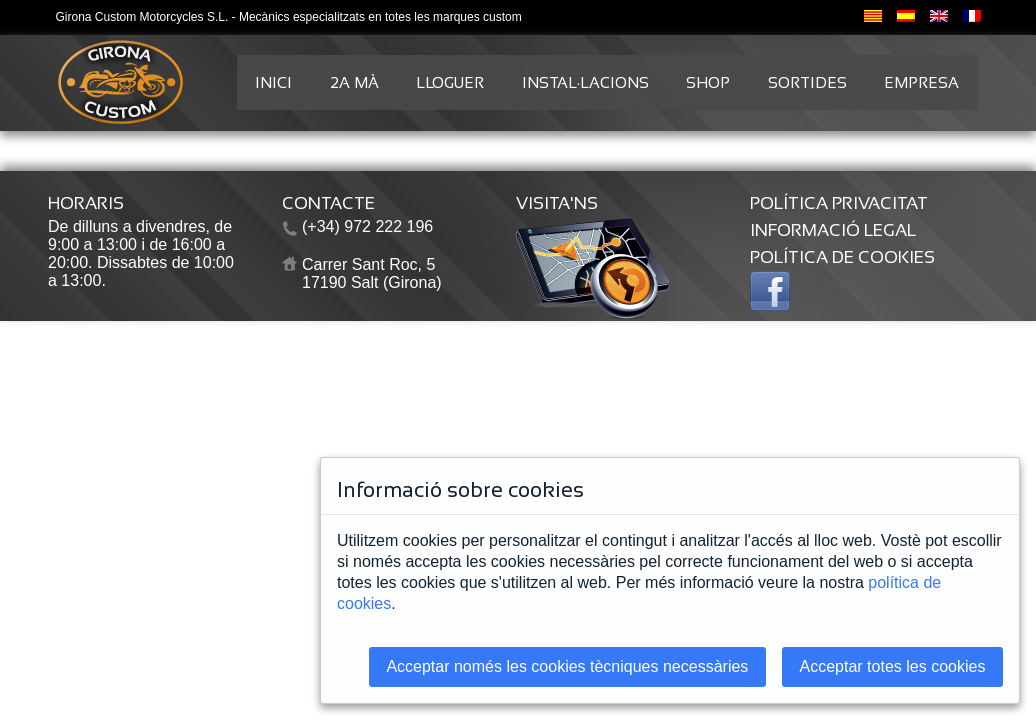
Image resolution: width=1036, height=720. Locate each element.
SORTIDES (807, 82)
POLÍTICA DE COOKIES (842, 257)
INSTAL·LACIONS (585, 82)
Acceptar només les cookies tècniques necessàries (567, 666)
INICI (273, 82)
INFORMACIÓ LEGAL (833, 230)
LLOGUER (450, 82)
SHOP (708, 82)
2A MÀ (354, 82)
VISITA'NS (557, 203)
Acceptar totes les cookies (893, 666)
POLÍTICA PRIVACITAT (839, 203)
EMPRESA (921, 82)
